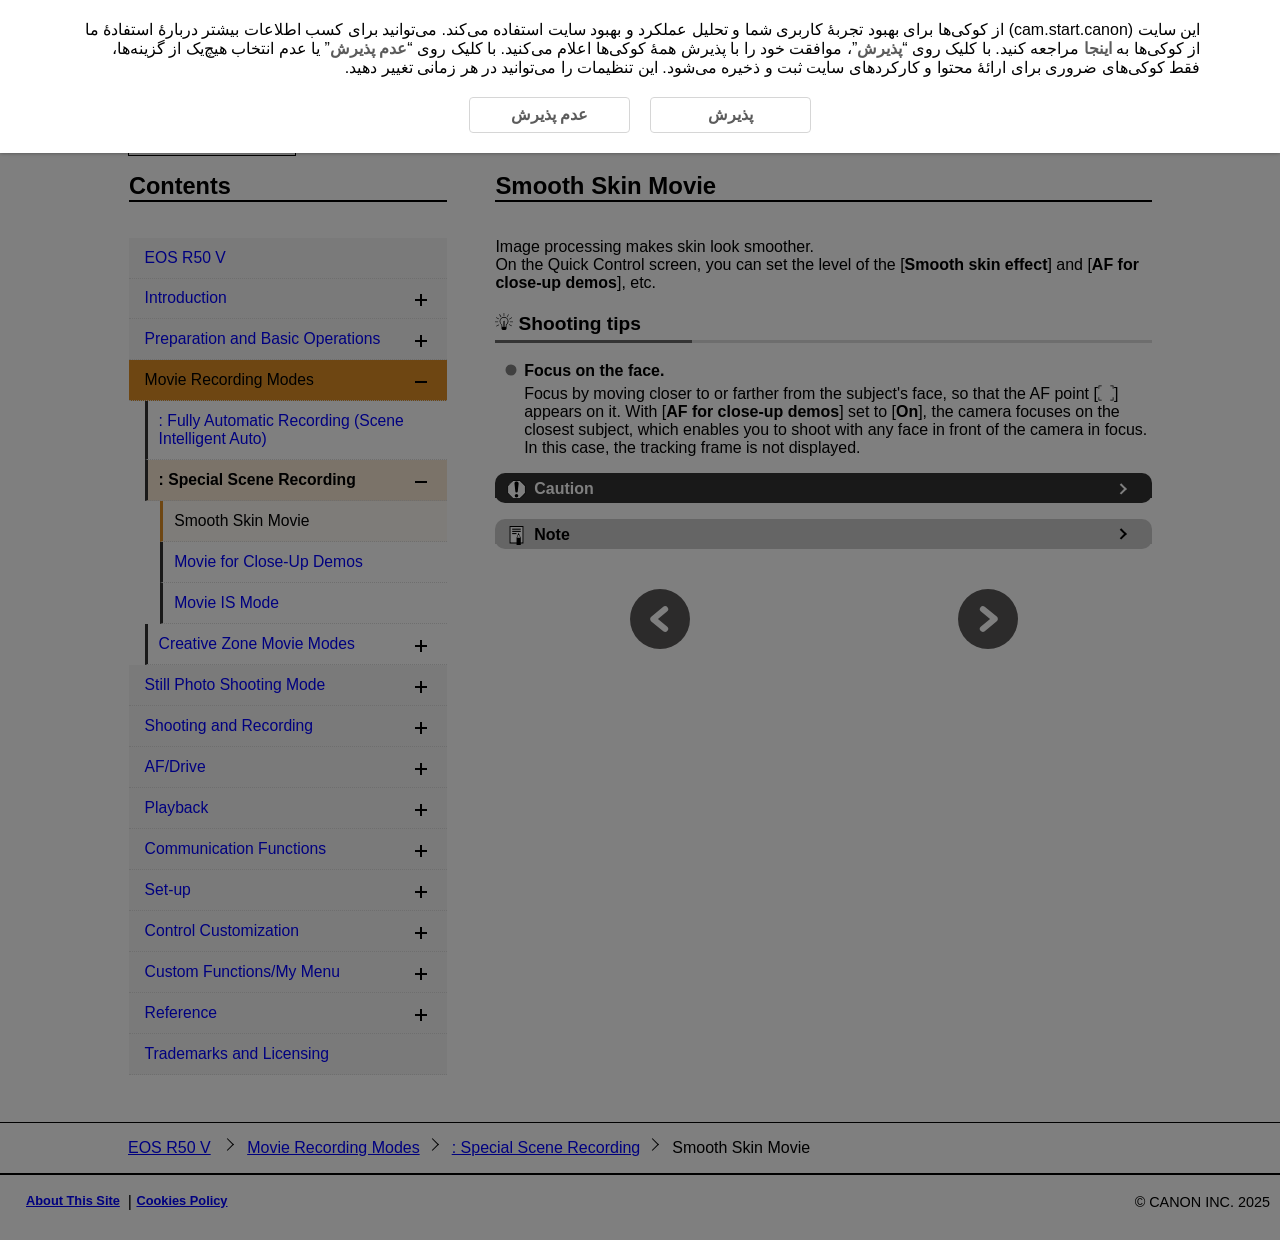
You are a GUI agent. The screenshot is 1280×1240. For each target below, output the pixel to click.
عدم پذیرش (368, 48)
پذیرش (879, 48)
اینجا (1098, 48)
